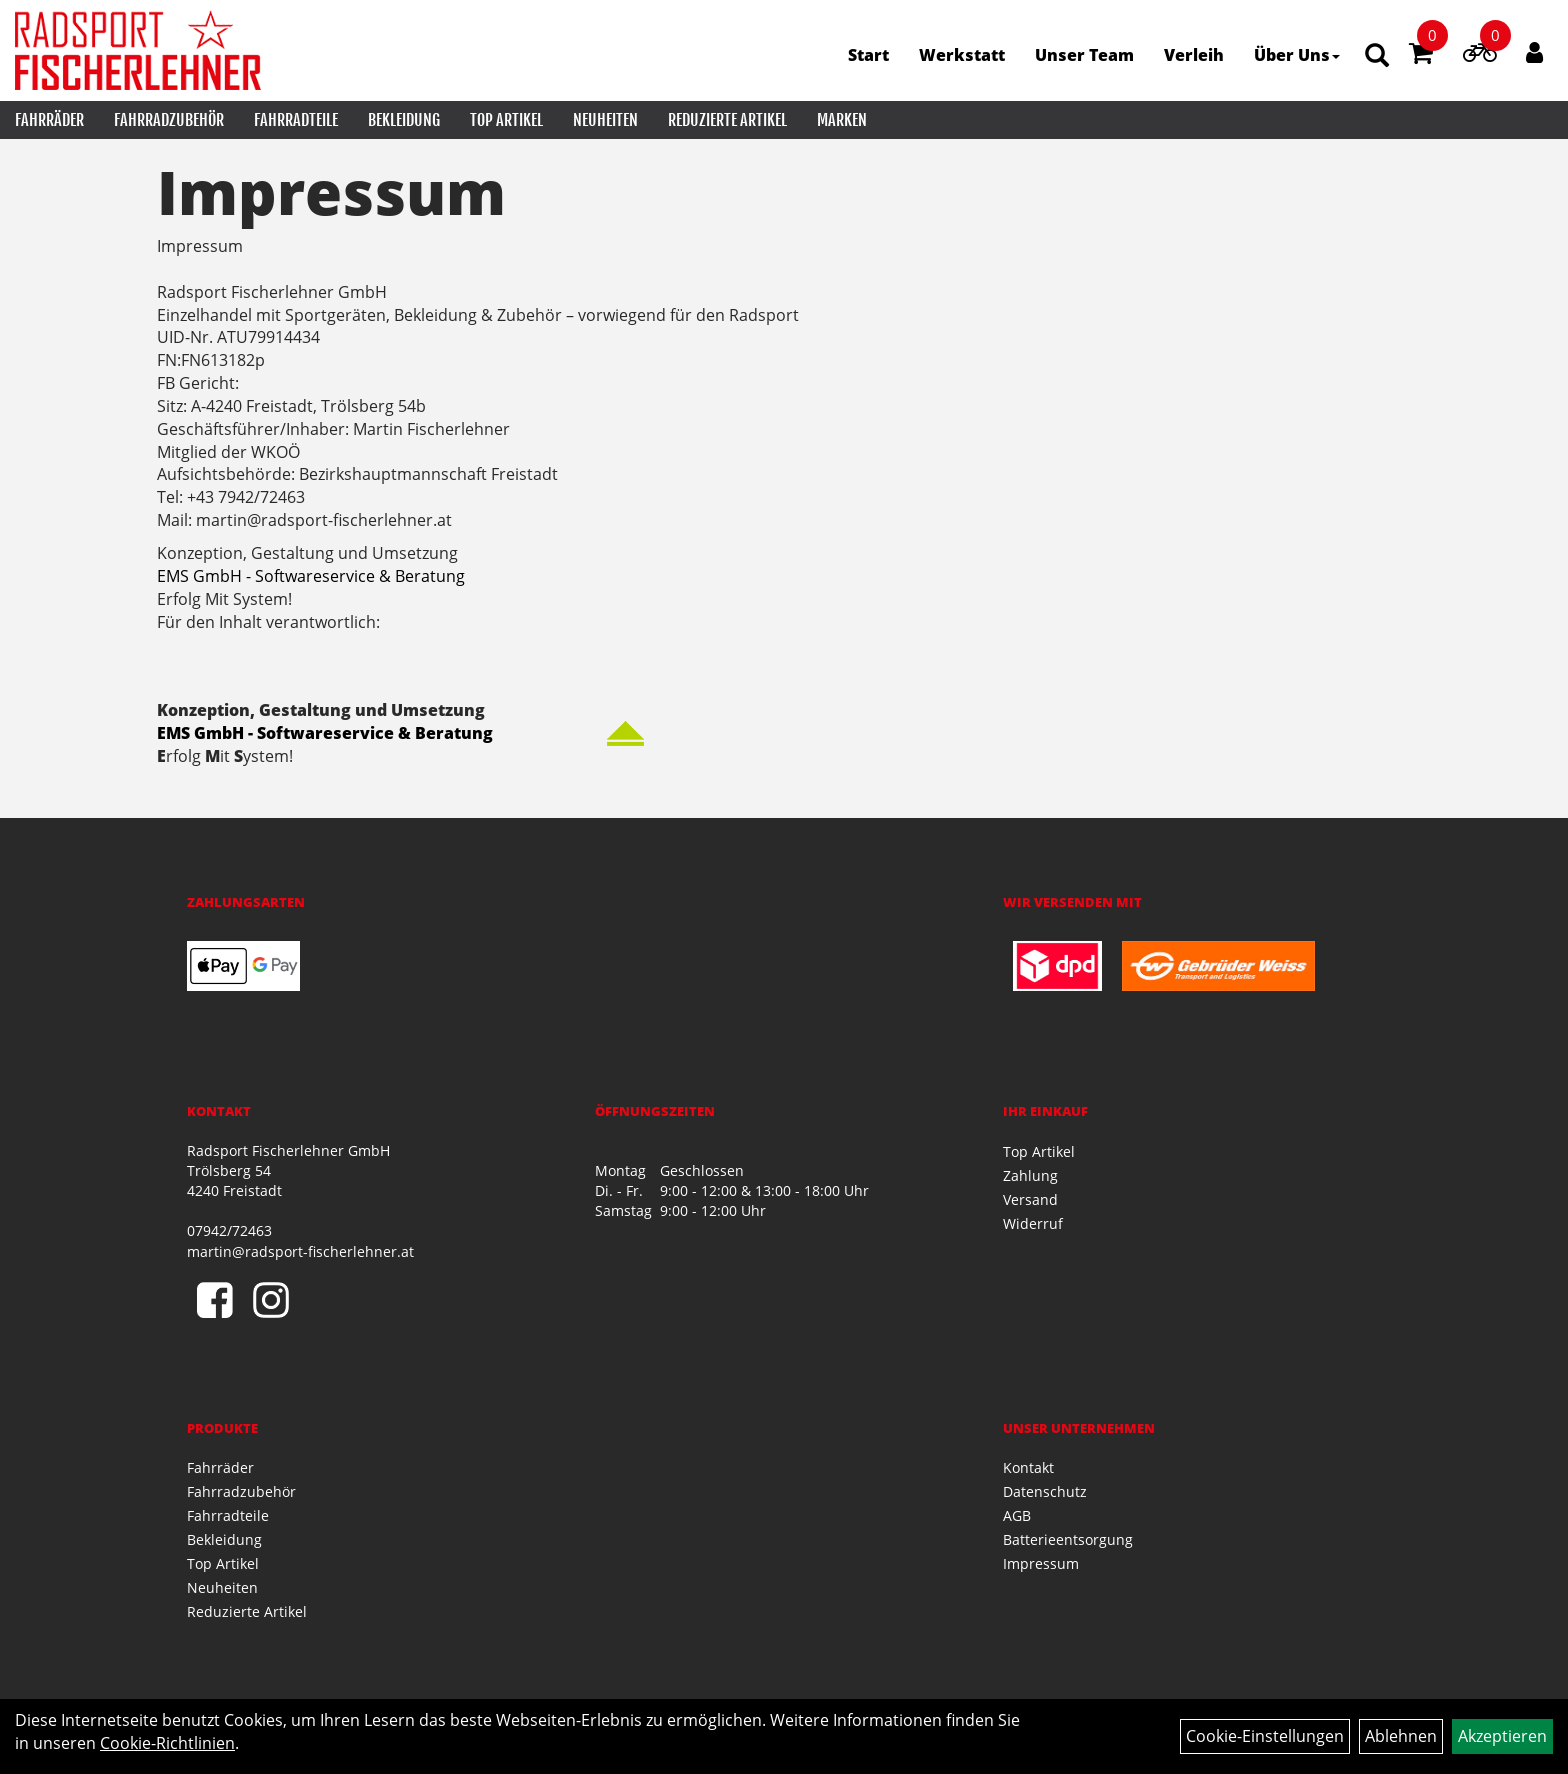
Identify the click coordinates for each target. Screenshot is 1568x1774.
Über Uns (1297, 55)
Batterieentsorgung (1068, 1539)
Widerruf (1033, 1223)
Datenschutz (1045, 1491)
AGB (1017, 1515)
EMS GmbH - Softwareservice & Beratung (311, 576)
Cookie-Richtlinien (167, 1743)
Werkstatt (962, 55)
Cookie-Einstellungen (1265, 1736)
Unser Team (1084, 55)
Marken (842, 120)
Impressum (1041, 1563)
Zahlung (1030, 1175)
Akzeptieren (1502, 1736)
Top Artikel (506, 120)
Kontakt (1028, 1467)
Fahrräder (49, 120)
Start (868, 55)
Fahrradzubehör (169, 120)
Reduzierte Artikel (727, 120)
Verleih (1194, 55)
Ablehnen (1401, 1736)
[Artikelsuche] (1377, 56)
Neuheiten (605, 120)
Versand (1030, 1199)
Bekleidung (404, 120)
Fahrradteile (296, 120)
